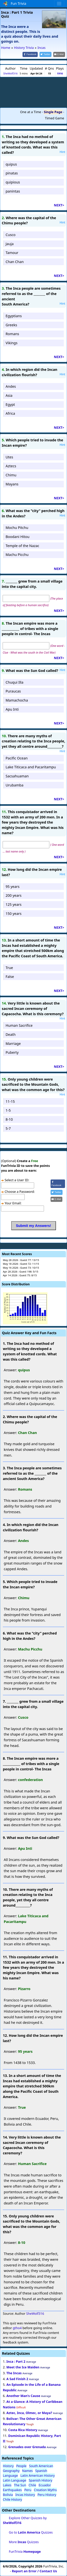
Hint (62, 152)
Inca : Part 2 (15, 2361)
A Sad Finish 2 (17, 2379)
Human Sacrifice (19, 1025)
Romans (12, 333)
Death (11, 1034)
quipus (11, 164)
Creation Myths (45, 2490)
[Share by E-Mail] (59, 54)
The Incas (14, 2373)
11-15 (10, 1101)
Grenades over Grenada (27, 2447)
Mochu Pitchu (17, 527)
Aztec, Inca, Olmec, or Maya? (29, 2413)
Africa (10, 413)
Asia (9, 395)
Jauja (10, 243)
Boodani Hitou (17, 536)
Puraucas (13, 691)
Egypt (10, 404)
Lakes (7, 2485)
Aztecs (11, 466)
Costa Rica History (22, 2430)
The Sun (20, 2485)
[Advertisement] (33, 92)
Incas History (25, 2495)
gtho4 (17, 2328)
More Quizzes (24, 2542)
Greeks (11, 325)
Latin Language (14, 2480)
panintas (13, 191)
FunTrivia (25, 2551)
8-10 (9, 1119)
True (9, 967)
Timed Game (54, 118)
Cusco (11, 234)
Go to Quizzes (31, 2532)
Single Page (53, 112)
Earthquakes (12, 2490)
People (21, 2466)
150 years (13, 913)
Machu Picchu (17, 554)
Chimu (11, 475)
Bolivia (8, 2495)
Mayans (12, 484)
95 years (12, 886)
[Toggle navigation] (59, 3)
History (8, 2466)
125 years (13, 904)
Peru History (47, 2495)
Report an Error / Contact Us (34, 2571)
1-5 (8, 1110)
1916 (60, 73)
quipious (13, 182)
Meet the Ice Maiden (22, 2367)
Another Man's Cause (23, 2396)
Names (27, 2471)
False (10, 976)
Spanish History (40, 2480)
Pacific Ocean (17, 758)
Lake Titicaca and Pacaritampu (31, 767)
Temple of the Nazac (22, 545)
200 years (13, 895)
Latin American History (37, 2475)
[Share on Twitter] (45, 54)
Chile (32, 2485)
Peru (27, 2490)
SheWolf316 (10, 73)
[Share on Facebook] (30, 54)
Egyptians (14, 315)
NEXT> (59, 205)
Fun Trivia (14, 3)
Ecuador (45, 2485)
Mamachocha (17, 700)
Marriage (13, 1043)
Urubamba (14, 785)
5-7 (8, 1128)
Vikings (12, 342)
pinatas (12, 173)
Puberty (12, 1052)
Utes (9, 457)
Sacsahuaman (17, 776)
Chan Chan (15, 261)
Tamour (12, 252)
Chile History (12, 2499)
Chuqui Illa (14, 682)
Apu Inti (12, 709)
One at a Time (30, 112)
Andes (11, 386)
